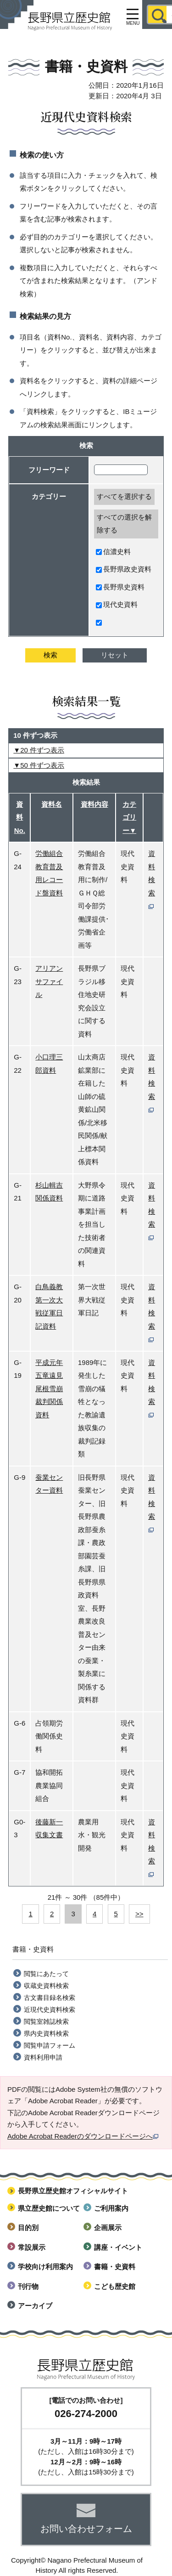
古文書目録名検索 (49, 1997)
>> (139, 1914)
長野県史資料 (120, 587)
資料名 (51, 804)
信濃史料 (113, 551)
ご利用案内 (111, 2208)
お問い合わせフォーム (86, 2529)
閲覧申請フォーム (49, 2045)
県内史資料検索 (46, 2033)
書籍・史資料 (114, 2266)
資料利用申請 (43, 2057)
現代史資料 (117, 604)
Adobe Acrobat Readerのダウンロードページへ (82, 2136)
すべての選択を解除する (124, 523)
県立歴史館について (49, 2208)
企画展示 (108, 2227)
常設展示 (31, 2247)
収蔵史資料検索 (46, 1985)
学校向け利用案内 (45, 2266)
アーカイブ (35, 2306)
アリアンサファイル (49, 981)
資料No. (19, 817)
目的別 (28, 2227)
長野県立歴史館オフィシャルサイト (73, 2191)
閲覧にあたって (46, 1973)
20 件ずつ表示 (42, 750)
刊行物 (28, 2286)
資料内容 (94, 804)
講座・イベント (118, 2247)
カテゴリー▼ (129, 817)
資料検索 (151, 879)
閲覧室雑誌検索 (46, 2021)
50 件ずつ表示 (42, 765)
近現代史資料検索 (49, 2009)
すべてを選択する (124, 496)
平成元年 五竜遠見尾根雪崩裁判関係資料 (49, 1389)
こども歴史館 (114, 2286)
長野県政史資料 (123, 569)
